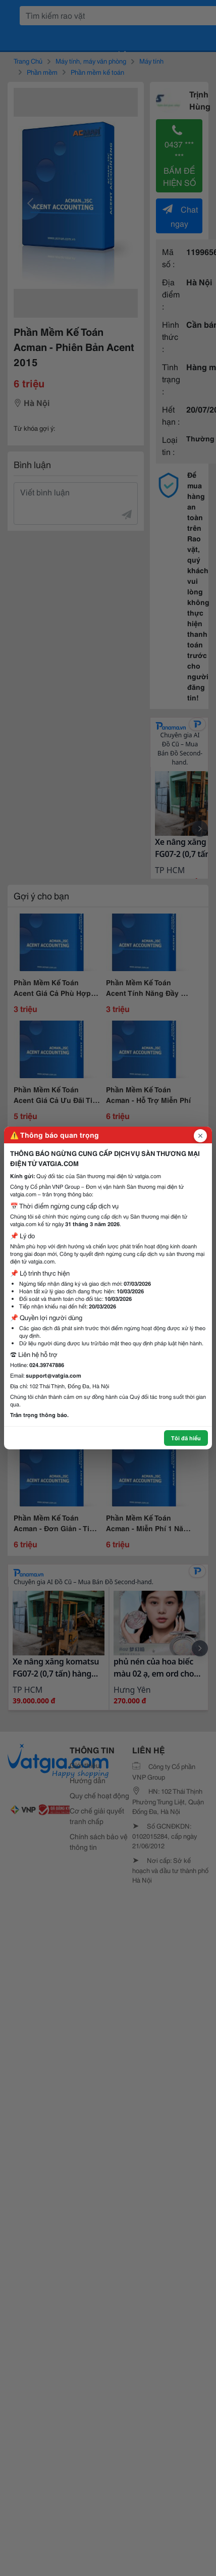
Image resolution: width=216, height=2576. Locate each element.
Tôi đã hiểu (186, 1438)
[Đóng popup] (200, 1135)
